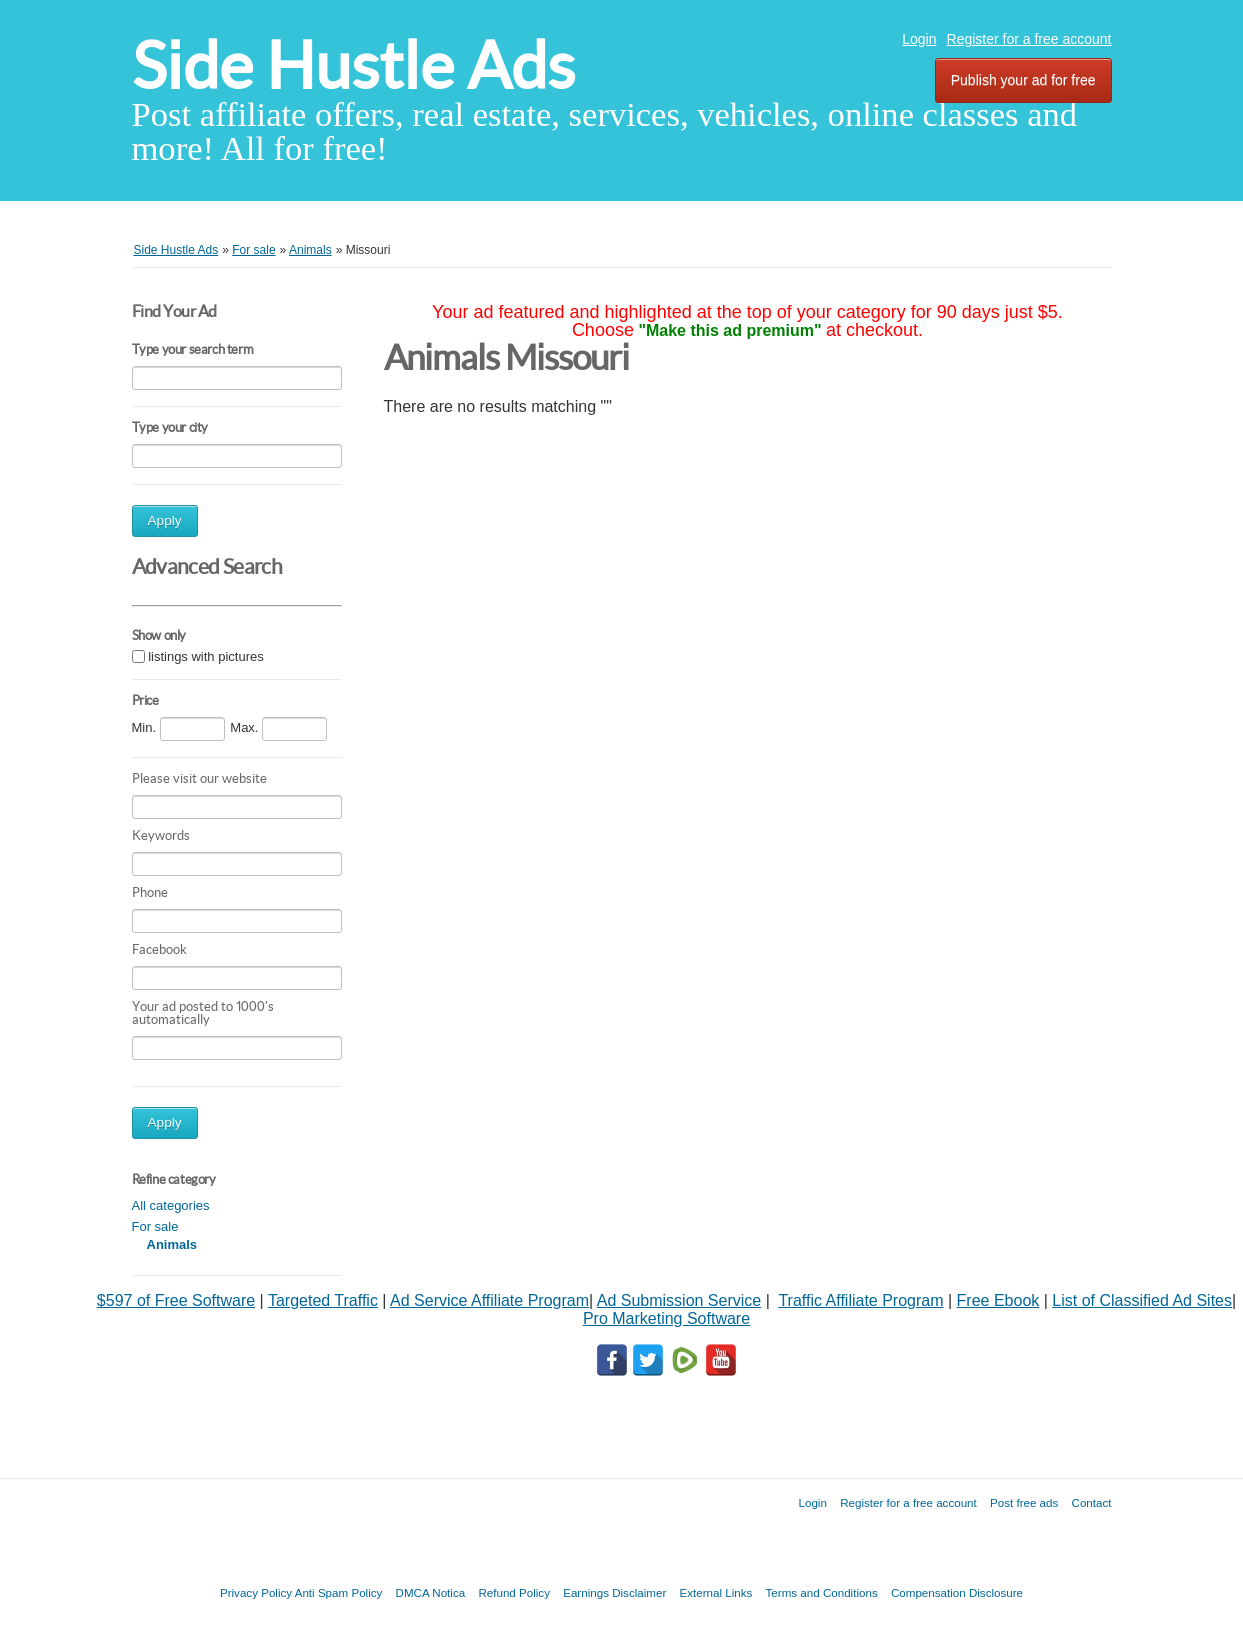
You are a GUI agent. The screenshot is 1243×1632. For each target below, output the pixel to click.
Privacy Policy (256, 1592)
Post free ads (1024, 1502)
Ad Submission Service (679, 1300)
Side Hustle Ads (353, 65)
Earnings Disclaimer (614, 1592)
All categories (171, 1205)
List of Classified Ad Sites (1142, 1300)
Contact (1092, 1502)
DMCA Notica (431, 1592)
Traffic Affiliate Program (860, 1300)
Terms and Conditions (822, 1592)
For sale (155, 1226)
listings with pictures (206, 656)
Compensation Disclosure (957, 1592)
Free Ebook (998, 1300)
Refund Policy (514, 1592)
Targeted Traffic (323, 1300)
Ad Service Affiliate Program (489, 1300)
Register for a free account (1029, 39)
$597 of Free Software (176, 1300)
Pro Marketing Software (666, 1318)
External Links (716, 1592)
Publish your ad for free (1023, 80)
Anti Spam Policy (339, 1592)
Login (919, 39)
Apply (165, 520)
